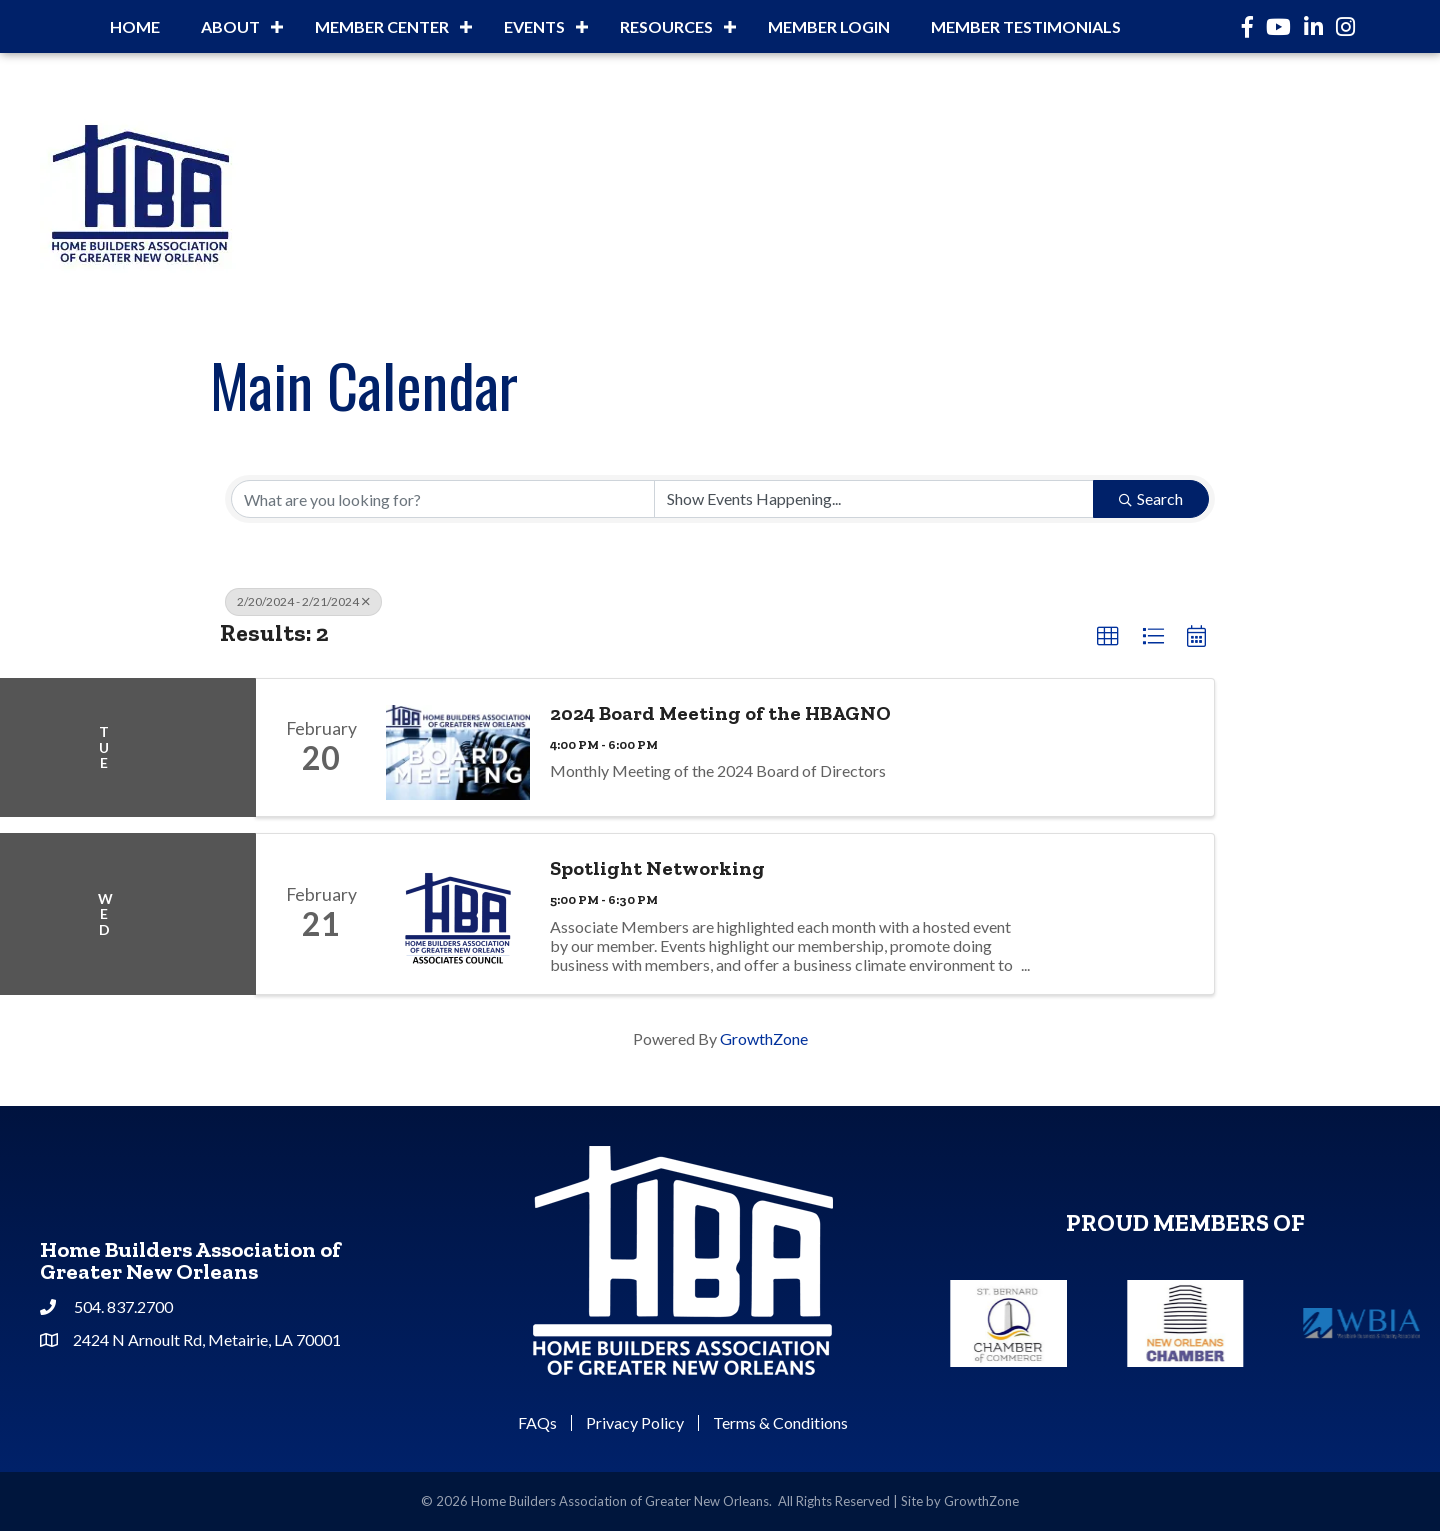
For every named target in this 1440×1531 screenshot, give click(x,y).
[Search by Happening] (874, 499)
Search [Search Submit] (1151, 498)
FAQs (537, 1423)
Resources (666, 26)
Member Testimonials (1026, 26)
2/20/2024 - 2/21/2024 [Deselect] (303, 601)
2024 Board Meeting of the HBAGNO (720, 713)
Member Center (382, 26)
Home (135, 26)
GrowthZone (764, 1038)
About (230, 26)
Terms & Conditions (780, 1423)
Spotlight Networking (657, 868)
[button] (1108, 637)
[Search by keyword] (443, 499)
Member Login (829, 26)
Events (534, 26)
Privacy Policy (635, 1423)
